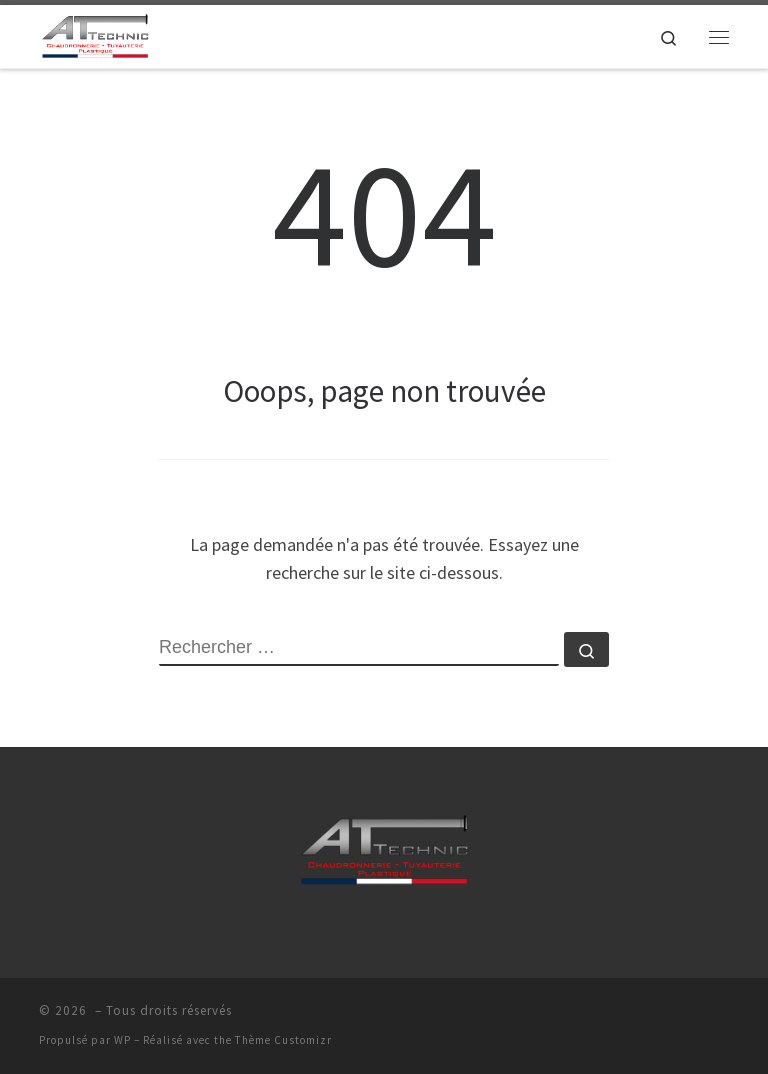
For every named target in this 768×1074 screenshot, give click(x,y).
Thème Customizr (283, 1040)
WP (122, 1040)
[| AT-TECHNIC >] (95, 34)
